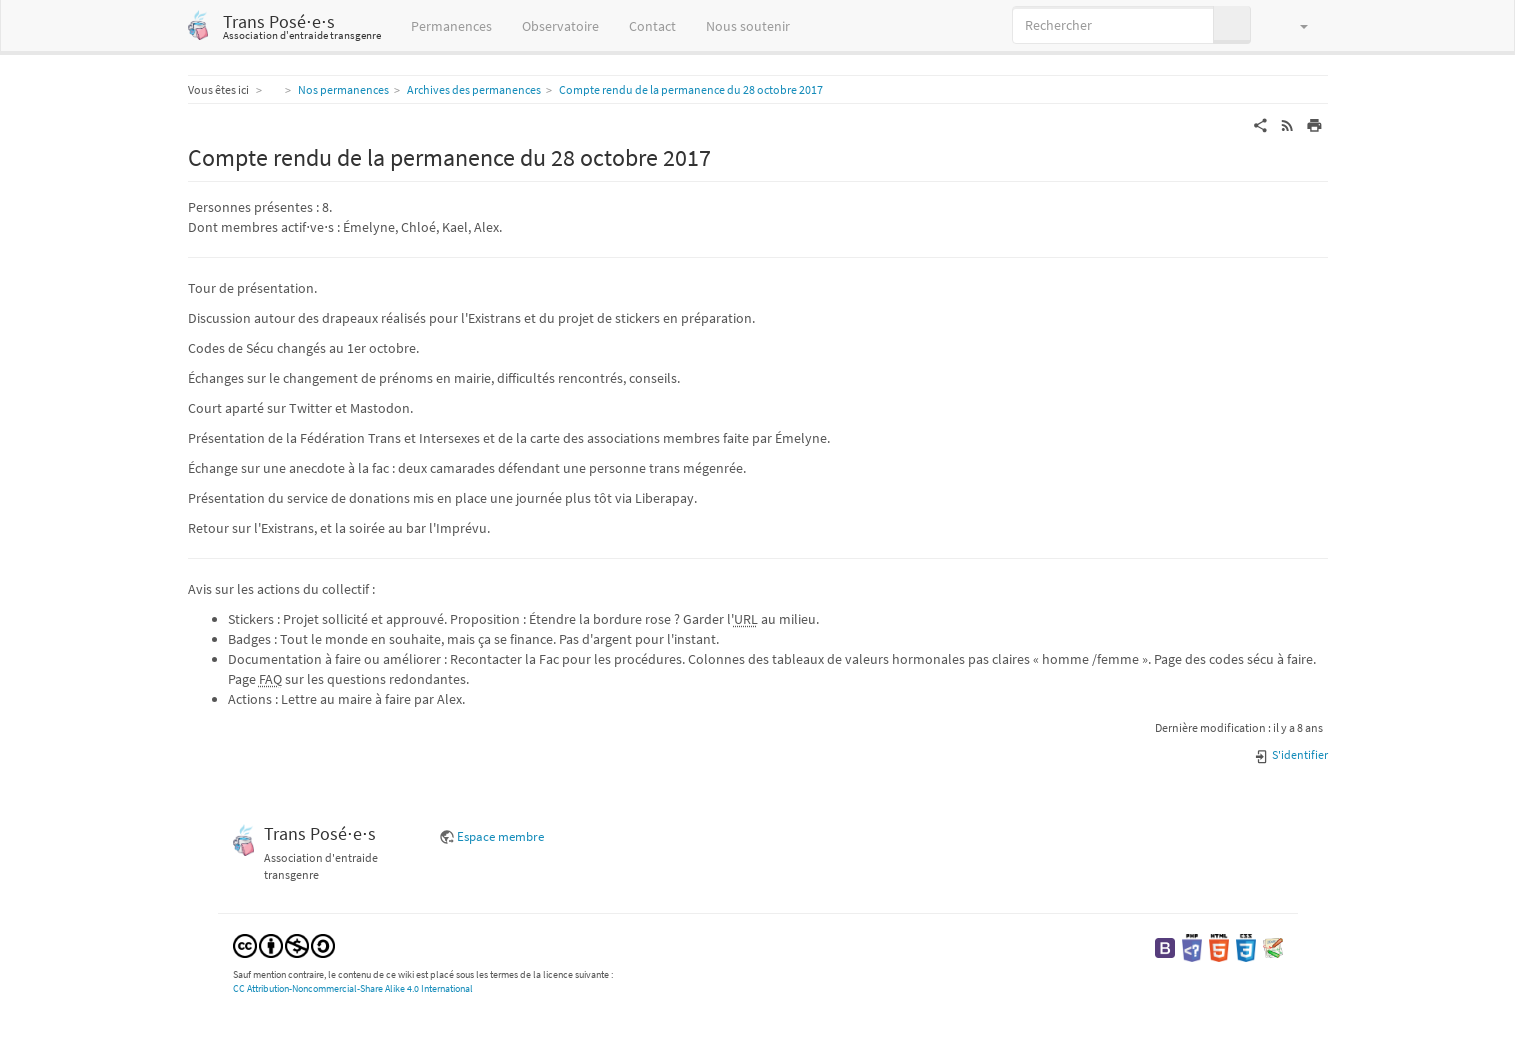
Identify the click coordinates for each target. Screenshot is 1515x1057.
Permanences (451, 26)
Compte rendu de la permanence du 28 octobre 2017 (691, 89)
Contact (652, 26)
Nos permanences (343, 89)
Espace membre (500, 836)
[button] (1294, 25)
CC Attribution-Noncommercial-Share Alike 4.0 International (353, 988)
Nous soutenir (748, 26)
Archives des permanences (474, 89)
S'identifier (1290, 754)
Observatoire (560, 26)
